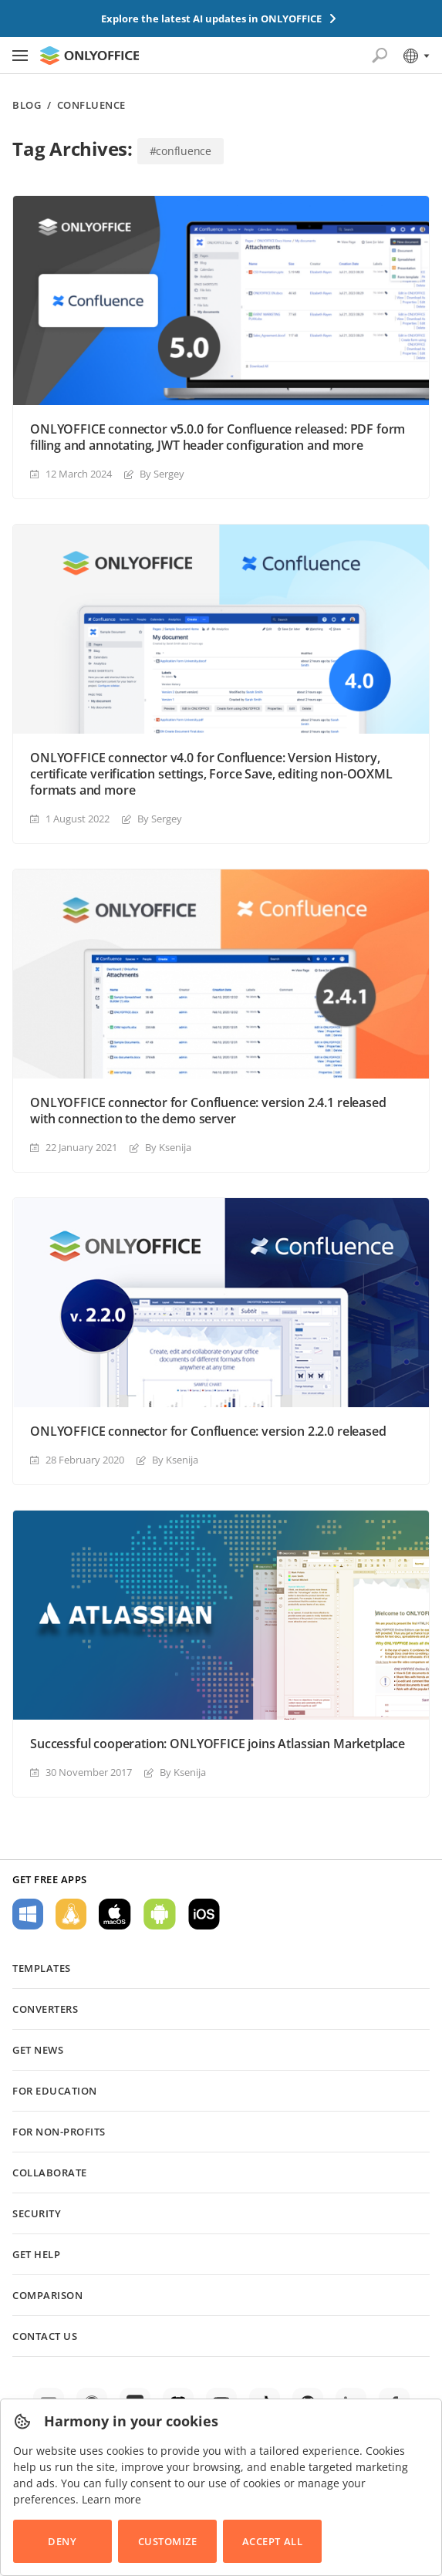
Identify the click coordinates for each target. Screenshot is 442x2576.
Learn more (111, 2499)
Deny (62, 2541)
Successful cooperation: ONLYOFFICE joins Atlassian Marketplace (217, 1744)
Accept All (272, 2541)
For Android (159, 1914)
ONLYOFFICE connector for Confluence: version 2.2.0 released (208, 1431)
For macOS (115, 1914)
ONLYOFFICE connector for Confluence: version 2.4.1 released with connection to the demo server (208, 1111)
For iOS (204, 1914)
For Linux (71, 1914)
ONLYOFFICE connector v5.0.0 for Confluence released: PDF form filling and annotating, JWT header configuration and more (217, 437)
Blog (26, 105)
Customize (167, 2541)
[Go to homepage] (89, 55)
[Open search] (379, 55)
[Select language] (415, 55)
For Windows (27, 1914)
